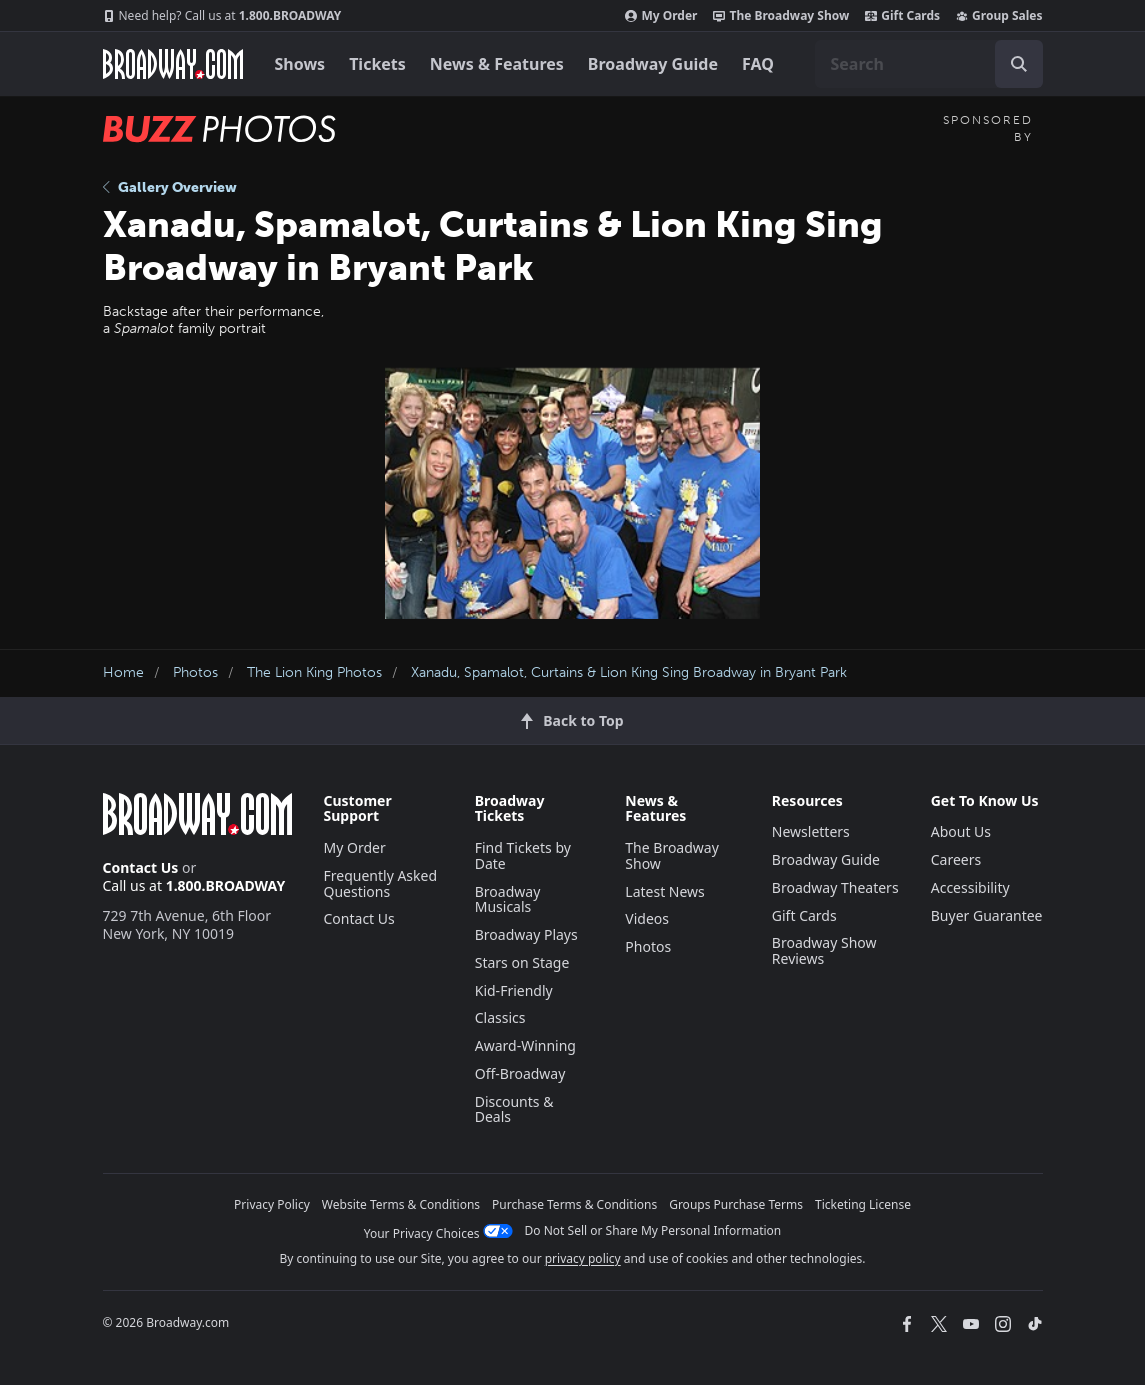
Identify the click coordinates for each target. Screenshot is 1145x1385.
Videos (647, 918)
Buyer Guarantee (987, 915)
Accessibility (970, 887)
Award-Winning (525, 1045)
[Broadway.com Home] (173, 64)
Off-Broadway (520, 1073)
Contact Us (141, 867)
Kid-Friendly (514, 990)
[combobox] (929, 64)
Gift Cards (902, 16)
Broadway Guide (653, 64)
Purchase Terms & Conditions (574, 1204)
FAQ (758, 64)
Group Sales (999, 16)
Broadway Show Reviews (824, 950)
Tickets (377, 64)
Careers (956, 859)
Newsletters (811, 831)
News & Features (497, 64)
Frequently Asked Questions (381, 883)
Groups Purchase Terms (736, 1204)
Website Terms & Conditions (401, 1204)
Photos (195, 672)
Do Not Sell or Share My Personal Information (653, 1230)
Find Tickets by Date (523, 855)
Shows (300, 64)
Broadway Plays (526, 934)
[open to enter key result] (1019, 64)
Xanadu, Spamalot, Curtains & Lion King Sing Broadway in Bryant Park (629, 672)
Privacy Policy (272, 1204)
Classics (500, 1017)
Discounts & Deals (514, 1109)
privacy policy (583, 1258)
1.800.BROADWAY (222, 16)
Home (123, 672)
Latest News (665, 891)
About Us (961, 831)
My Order (661, 16)
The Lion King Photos (314, 672)
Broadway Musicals (508, 899)
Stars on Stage (522, 962)
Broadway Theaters (835, 887)
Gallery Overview (170, 187)
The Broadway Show (781, 16)
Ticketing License (863, 1204)
